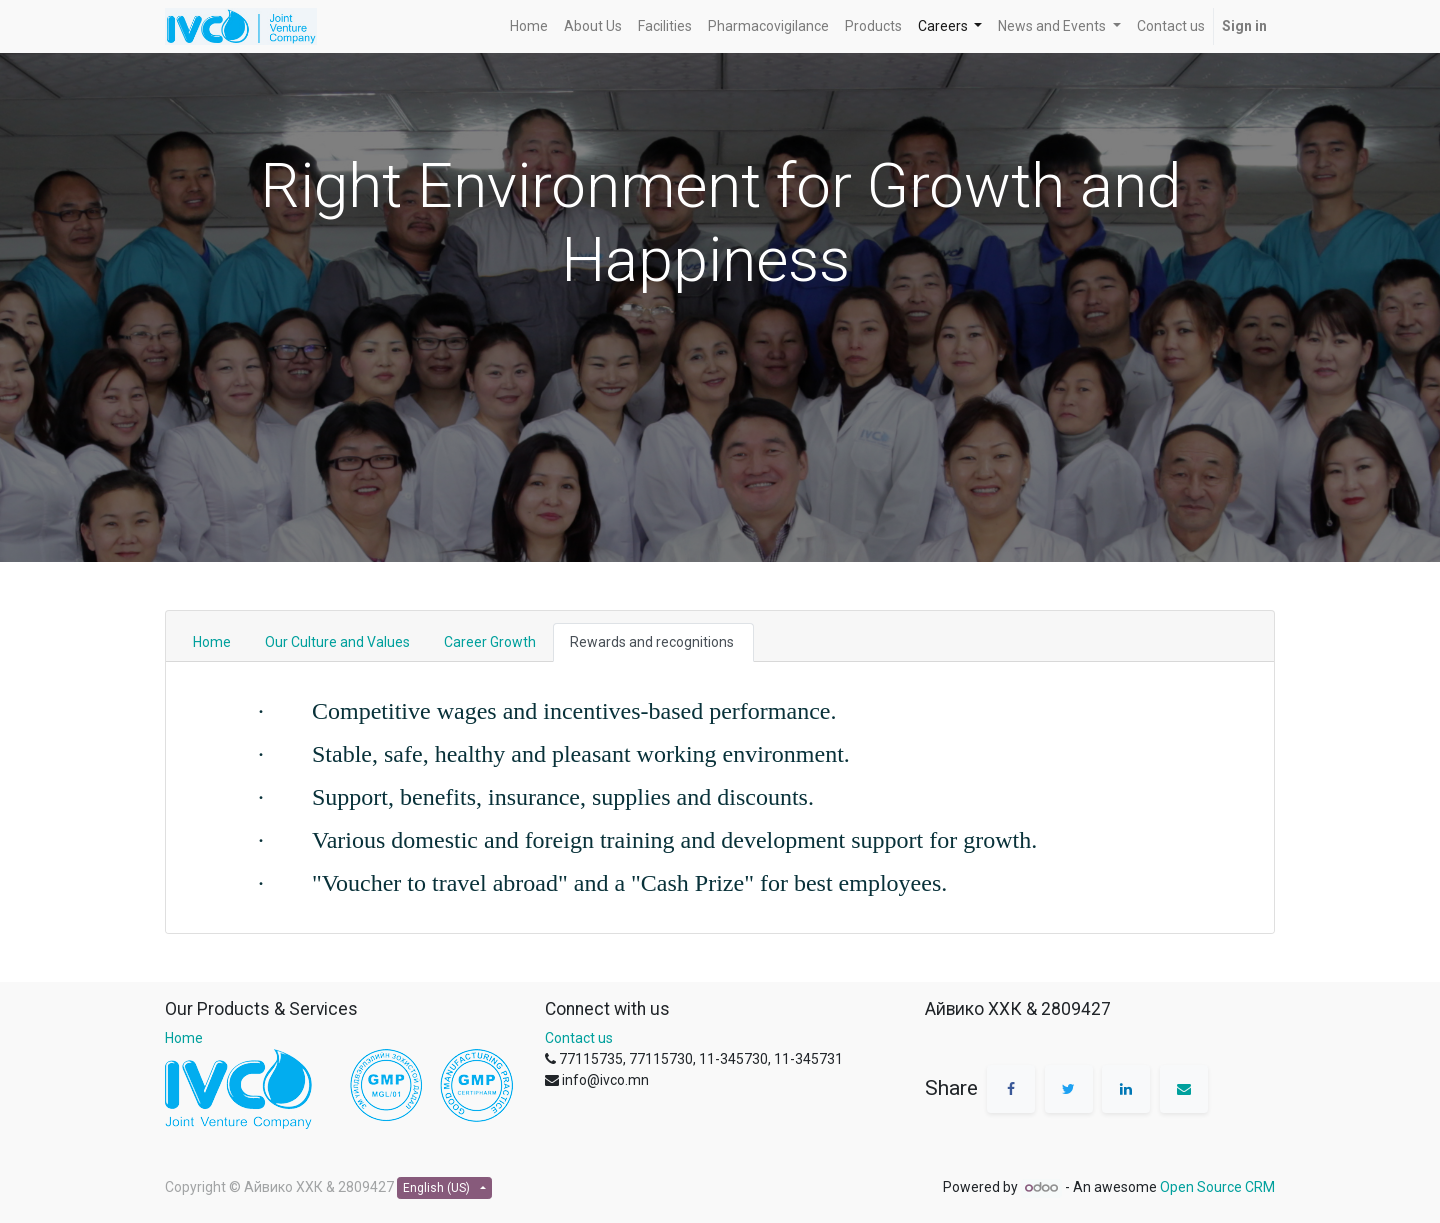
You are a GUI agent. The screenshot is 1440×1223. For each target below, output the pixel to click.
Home (184, 1038)
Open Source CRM (1217, 1187)
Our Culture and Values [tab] (337, 642)
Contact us (579, 1038)
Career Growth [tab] (490, 642)
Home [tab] (212, 642)
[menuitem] (529, 26)
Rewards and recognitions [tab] (653, 642)
